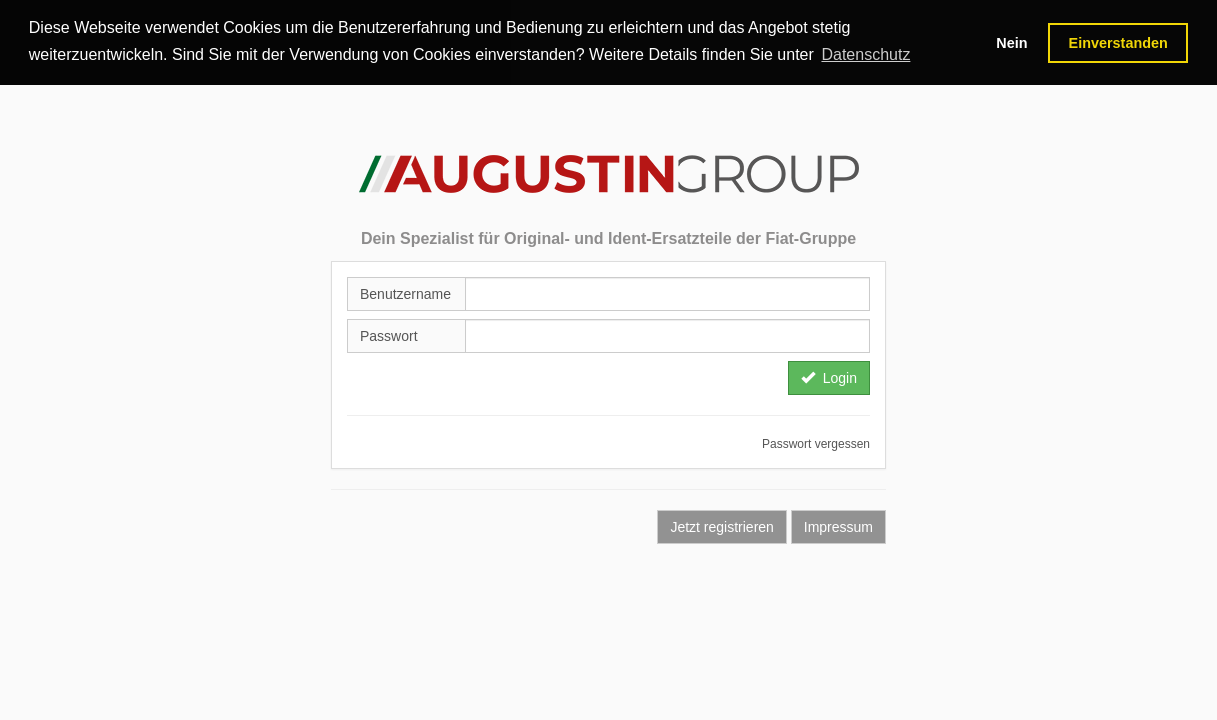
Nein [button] (1011, 43)
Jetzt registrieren (721, 526)
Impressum (838, 526)
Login (829, 377)
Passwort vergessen (816, 443)
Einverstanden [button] (1118, 43)
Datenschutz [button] (865, 54)
